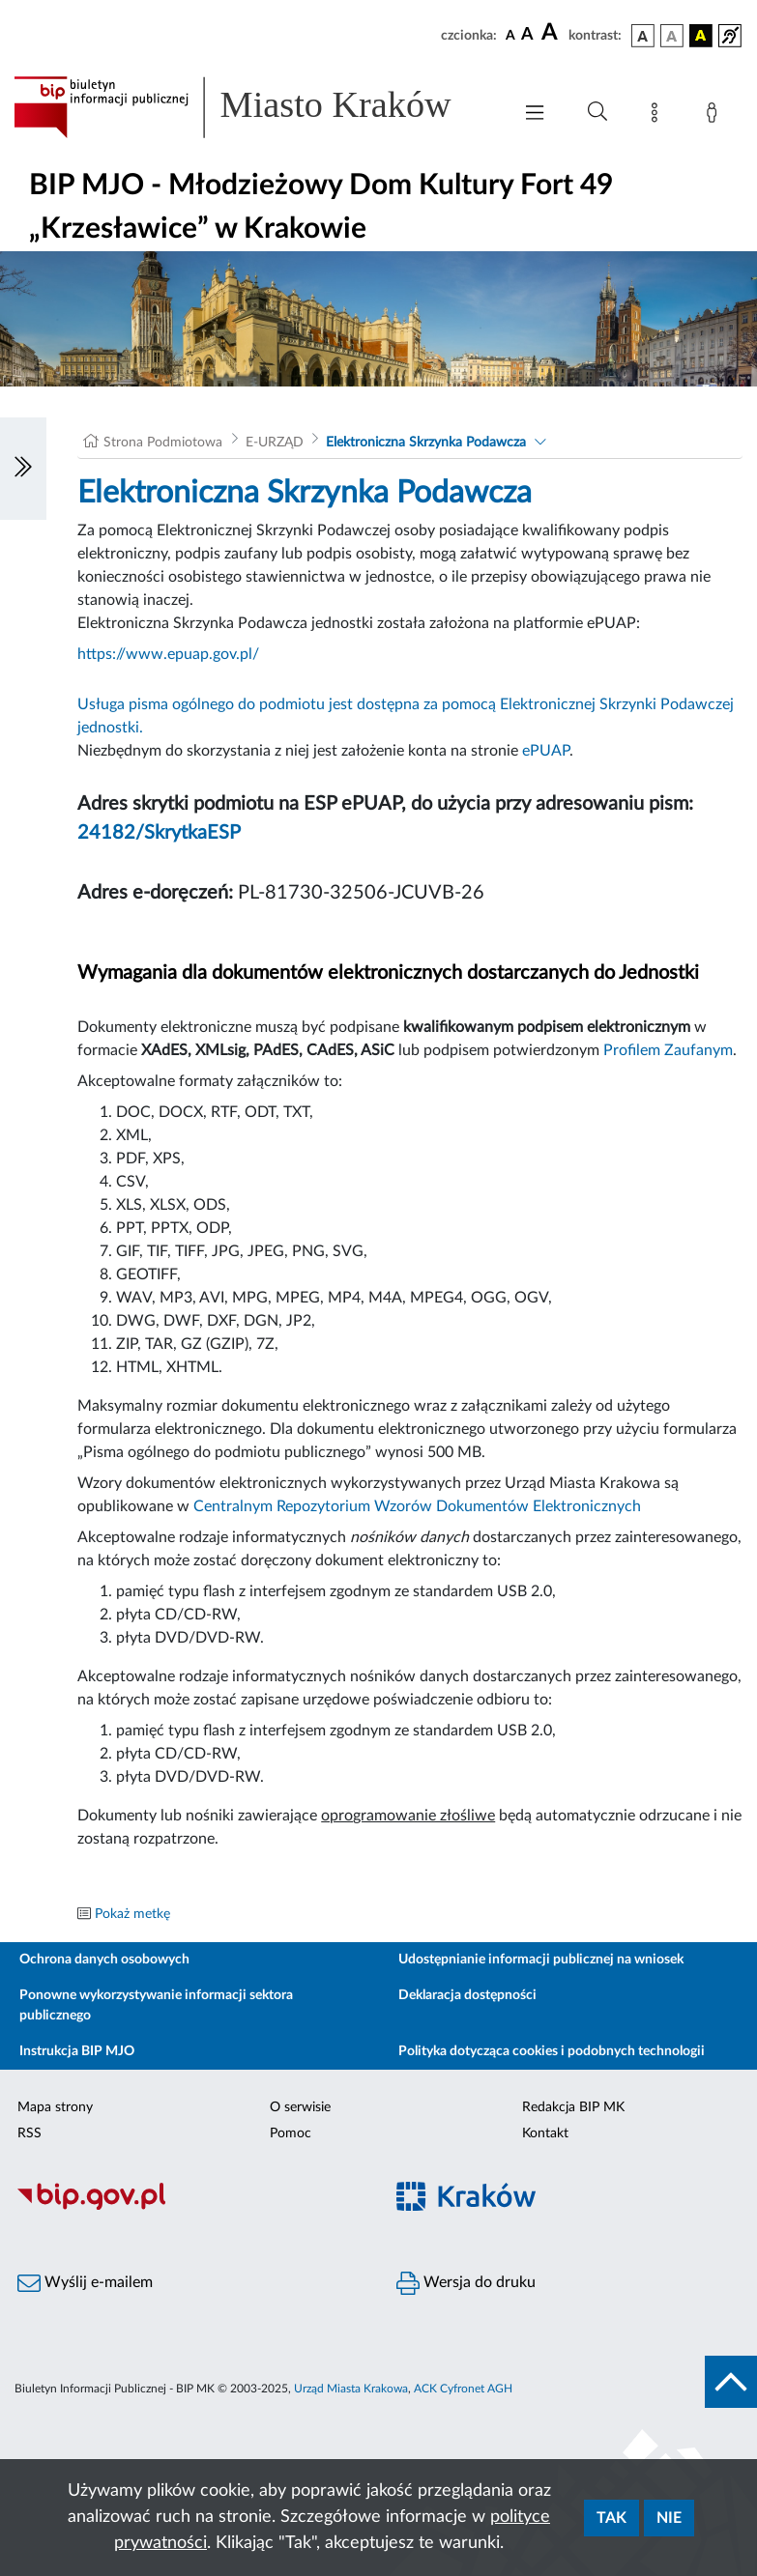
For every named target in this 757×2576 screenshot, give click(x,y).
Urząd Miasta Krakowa (351, 2388)
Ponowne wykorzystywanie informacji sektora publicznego (156, 2005)
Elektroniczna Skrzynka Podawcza (426, 442)
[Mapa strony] (658, 116)
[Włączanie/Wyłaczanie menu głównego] (534, 114)
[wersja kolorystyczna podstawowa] (642, 35)
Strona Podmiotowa (162, 442)
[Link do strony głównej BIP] (253, 107)
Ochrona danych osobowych (104, 1959)
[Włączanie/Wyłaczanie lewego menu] (23, 468)
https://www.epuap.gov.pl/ (168, 654)
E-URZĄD (275, 442)
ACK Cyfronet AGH (463, 2388)
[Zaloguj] (715, 116)
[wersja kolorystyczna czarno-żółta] (700, 35)
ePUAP (545, 750)
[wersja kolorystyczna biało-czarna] (671, 35)
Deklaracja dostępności (467, 1995)
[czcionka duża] (552, 32)
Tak (611, 2518)
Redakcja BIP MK (573, 2107)
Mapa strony (55, 2107)
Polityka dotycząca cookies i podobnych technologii (551, 2051)
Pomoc (290, 2133)
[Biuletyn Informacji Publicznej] (189, 2207)
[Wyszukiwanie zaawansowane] (597, 112)
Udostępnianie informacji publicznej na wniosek (541, 1959)
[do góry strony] (731, 2382)
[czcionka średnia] (527, 35)
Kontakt (545, 2133)
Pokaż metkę (132, 1914)
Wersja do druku (466, 2283)
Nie (669, 2518)
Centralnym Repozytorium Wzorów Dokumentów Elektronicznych (417, 1506)
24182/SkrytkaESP (159, 833)
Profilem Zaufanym (668, 1050)
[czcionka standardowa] (510, 34)
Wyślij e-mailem (85, 2283)
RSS (29, 2133)
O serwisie (300, 2107)
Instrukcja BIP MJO (76, 2051)
